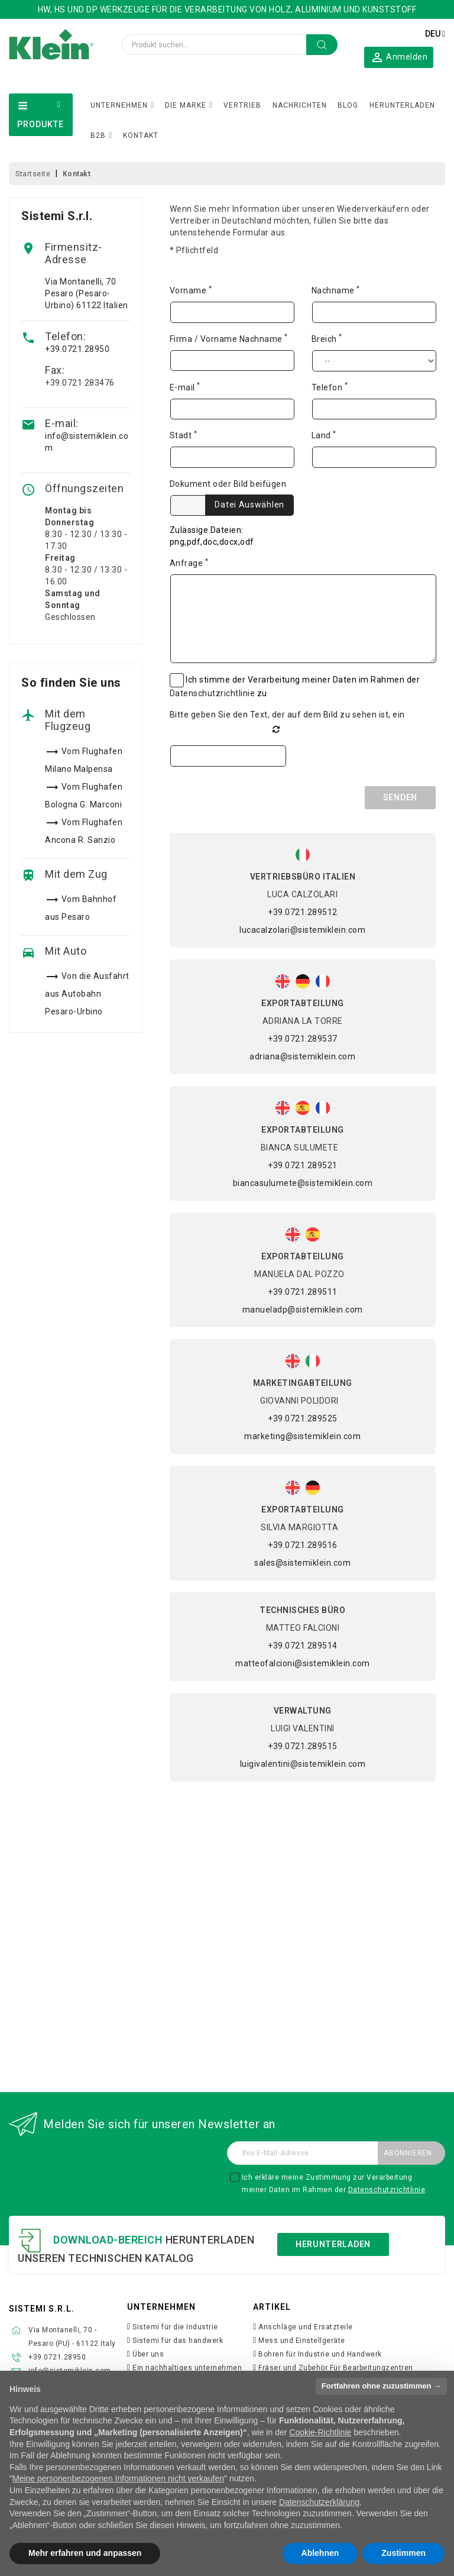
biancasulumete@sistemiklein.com (303, 1183)
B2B (98, 135)
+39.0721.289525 (303, 1418)
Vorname (191, 290)
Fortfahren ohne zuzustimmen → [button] (381, 2385)
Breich (327, 338)
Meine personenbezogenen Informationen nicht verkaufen (118, 2478)
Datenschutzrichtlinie (212, 693)
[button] (399, 57)
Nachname (336, 290)
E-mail (185, 387)
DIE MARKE (185, 105)
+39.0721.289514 (303, 1645)
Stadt (183, 434)
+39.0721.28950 (77, 349)
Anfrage (189, 562)
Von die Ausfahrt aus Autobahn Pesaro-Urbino (87, 993)
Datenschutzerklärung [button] (319, 2502)
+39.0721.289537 (303, 1038)
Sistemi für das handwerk (177, 2340)
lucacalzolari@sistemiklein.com (302, 930)
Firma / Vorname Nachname (229, 338)
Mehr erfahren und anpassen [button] (84, 2553)
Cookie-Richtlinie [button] (320, 2432)
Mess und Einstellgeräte (301, 2340)
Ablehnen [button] (320, 2553)
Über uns (148, 2354)
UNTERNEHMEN (119, 105)
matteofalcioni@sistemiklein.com (302, 1663)
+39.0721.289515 (303, 1746)
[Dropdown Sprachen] (435, 34)
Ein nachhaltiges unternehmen (187, 2368)
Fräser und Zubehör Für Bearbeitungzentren (335, 2368)
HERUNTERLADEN (402, 105)
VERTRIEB (242, 105)
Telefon (330, 387)
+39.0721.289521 (303, 1165)
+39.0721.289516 (303, 1545)
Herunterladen (333, 2244)
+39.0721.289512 (303, 912)
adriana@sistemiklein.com (302, 1056)
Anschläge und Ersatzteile (305, 2327)
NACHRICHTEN (300, 105)
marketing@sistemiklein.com (302, 1436)
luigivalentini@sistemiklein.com (303, 1764)
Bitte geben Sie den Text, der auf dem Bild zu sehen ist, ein (287, 714)
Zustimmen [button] (403, 2553)
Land (324, 434)
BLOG (348, 105)
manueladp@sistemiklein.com (302, 1309)
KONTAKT (140, 135)
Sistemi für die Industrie (175, 2327)
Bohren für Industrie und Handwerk (320, 2354)
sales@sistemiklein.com (302, 1562)
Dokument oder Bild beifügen (228, 484)
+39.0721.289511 (303, 1292)
